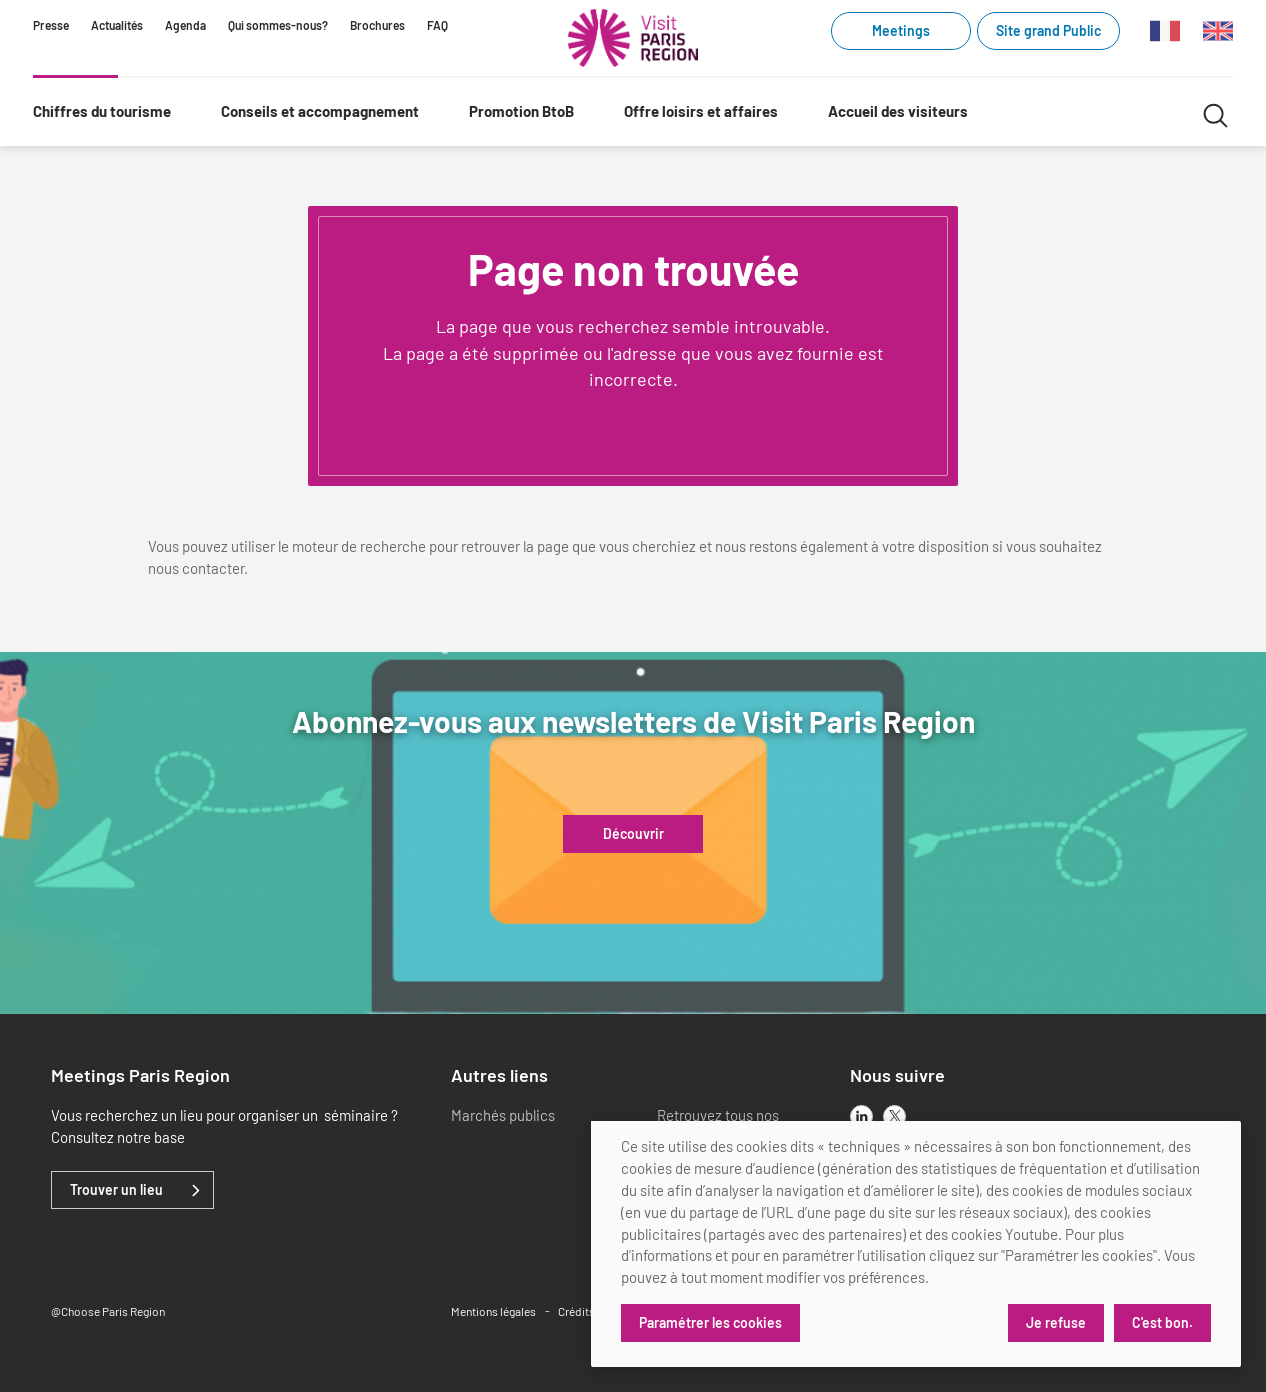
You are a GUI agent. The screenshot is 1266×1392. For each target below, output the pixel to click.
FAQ (437, 25)
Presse (51, 25)
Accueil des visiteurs (898, 111)
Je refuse (1056, 1322)
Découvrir (633, 834)
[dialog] (916, 1244)
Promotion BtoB (521, 111)
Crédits (576, 1311)
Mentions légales (493, 1311)
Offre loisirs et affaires (701, 111)
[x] (894, 1116)
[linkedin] (861, 1116)
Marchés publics (503, 1115)
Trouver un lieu (116, 1190)
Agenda (185, 25)
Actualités (117, 25)
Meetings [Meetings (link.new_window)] (901, 30)
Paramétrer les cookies (710, 1322)
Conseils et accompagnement (320, 111)
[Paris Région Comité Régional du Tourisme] (633, 38)
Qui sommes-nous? (278, 25)
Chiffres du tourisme (102, 111)
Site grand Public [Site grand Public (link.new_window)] (1048, 30)
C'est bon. (1162, 1322)
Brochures (377, 25)
